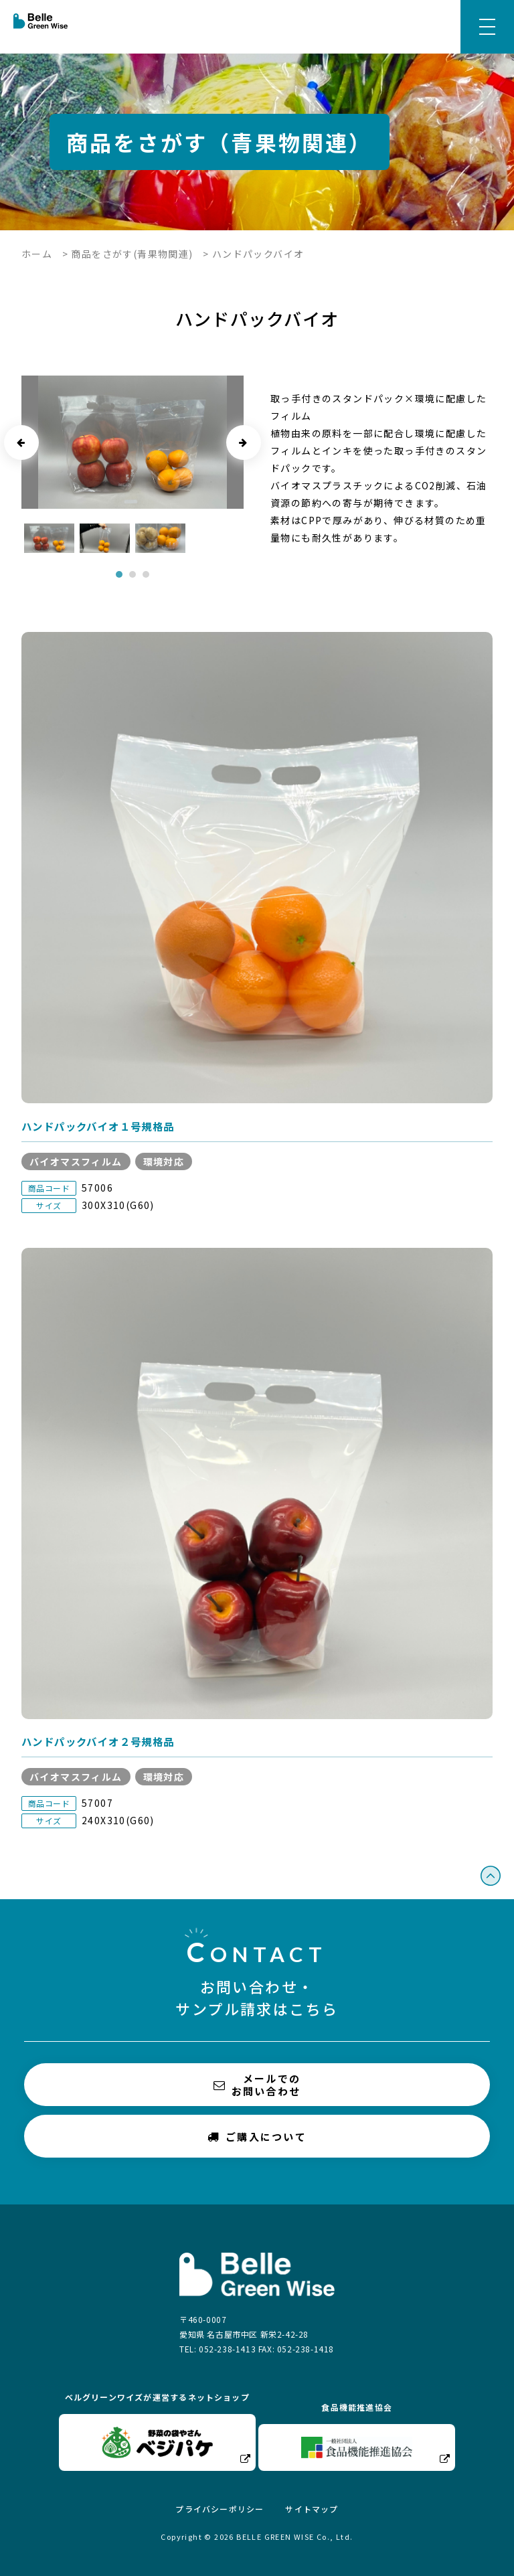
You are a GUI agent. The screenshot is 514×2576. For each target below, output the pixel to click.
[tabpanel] (49, 538)
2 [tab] (132, 574)
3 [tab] (146, 574)
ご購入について (257, 2136)
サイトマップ (311, 2508)
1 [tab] (119, 574)
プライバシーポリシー (219, 2508)
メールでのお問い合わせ (257, 2084)
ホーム (36, 253)
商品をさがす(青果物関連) (132, 253)
